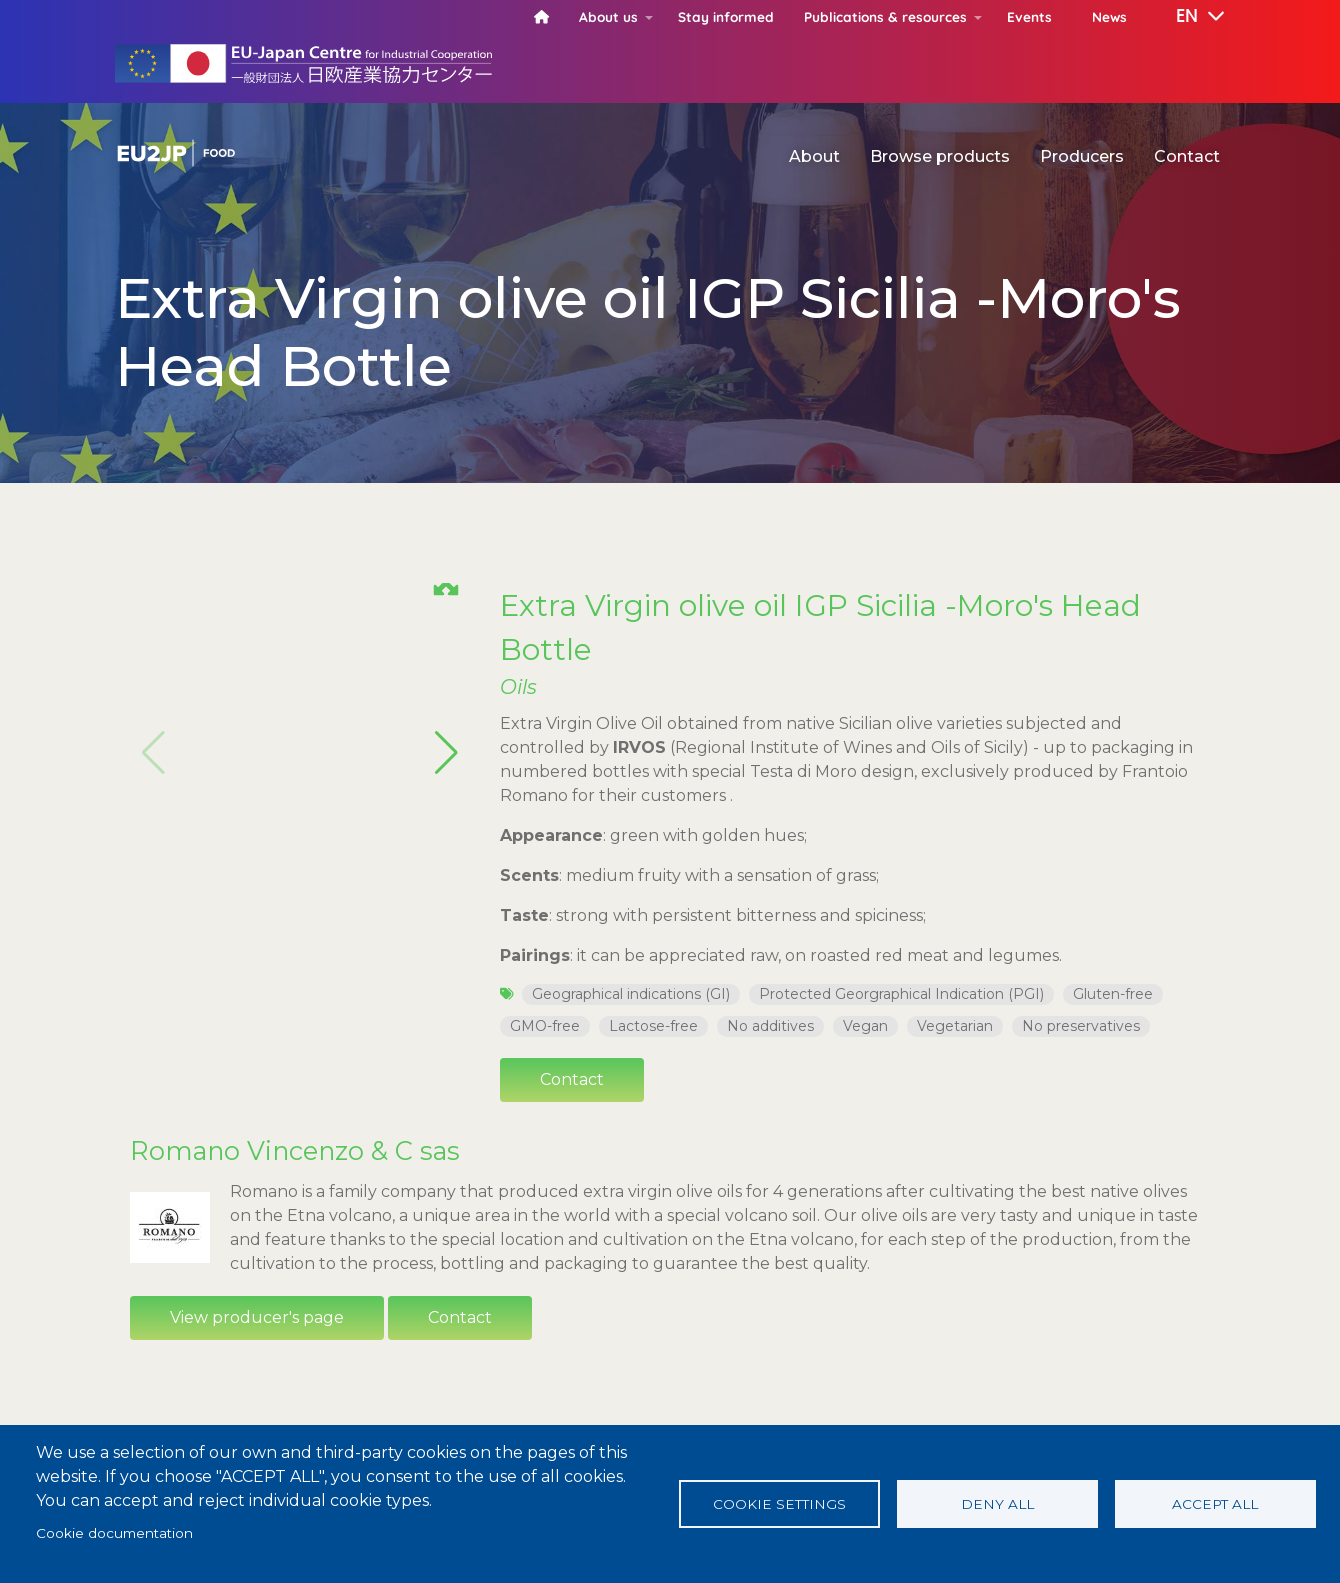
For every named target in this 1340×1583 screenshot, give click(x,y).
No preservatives (1081, 1026)
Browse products (940, 156)
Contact (1187, 156)
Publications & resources (885, 16)
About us (608, 16)
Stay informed (726, 16)
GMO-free (545, 1026)
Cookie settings (779, 1504)
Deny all (997, 1504)
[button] (1186, 17)
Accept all (1215, 1504)
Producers (1082, 156)
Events (1029, 16)
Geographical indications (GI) (631, 994)
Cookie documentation (114, 1533)
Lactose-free (653, 1026)
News (1109, 16)
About (814, 156)
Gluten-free (1113, 994)
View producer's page (257, 1317)
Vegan (865, 1026)
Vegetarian (955, 1026)
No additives (770, 1026)
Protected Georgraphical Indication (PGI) (901, 994)
